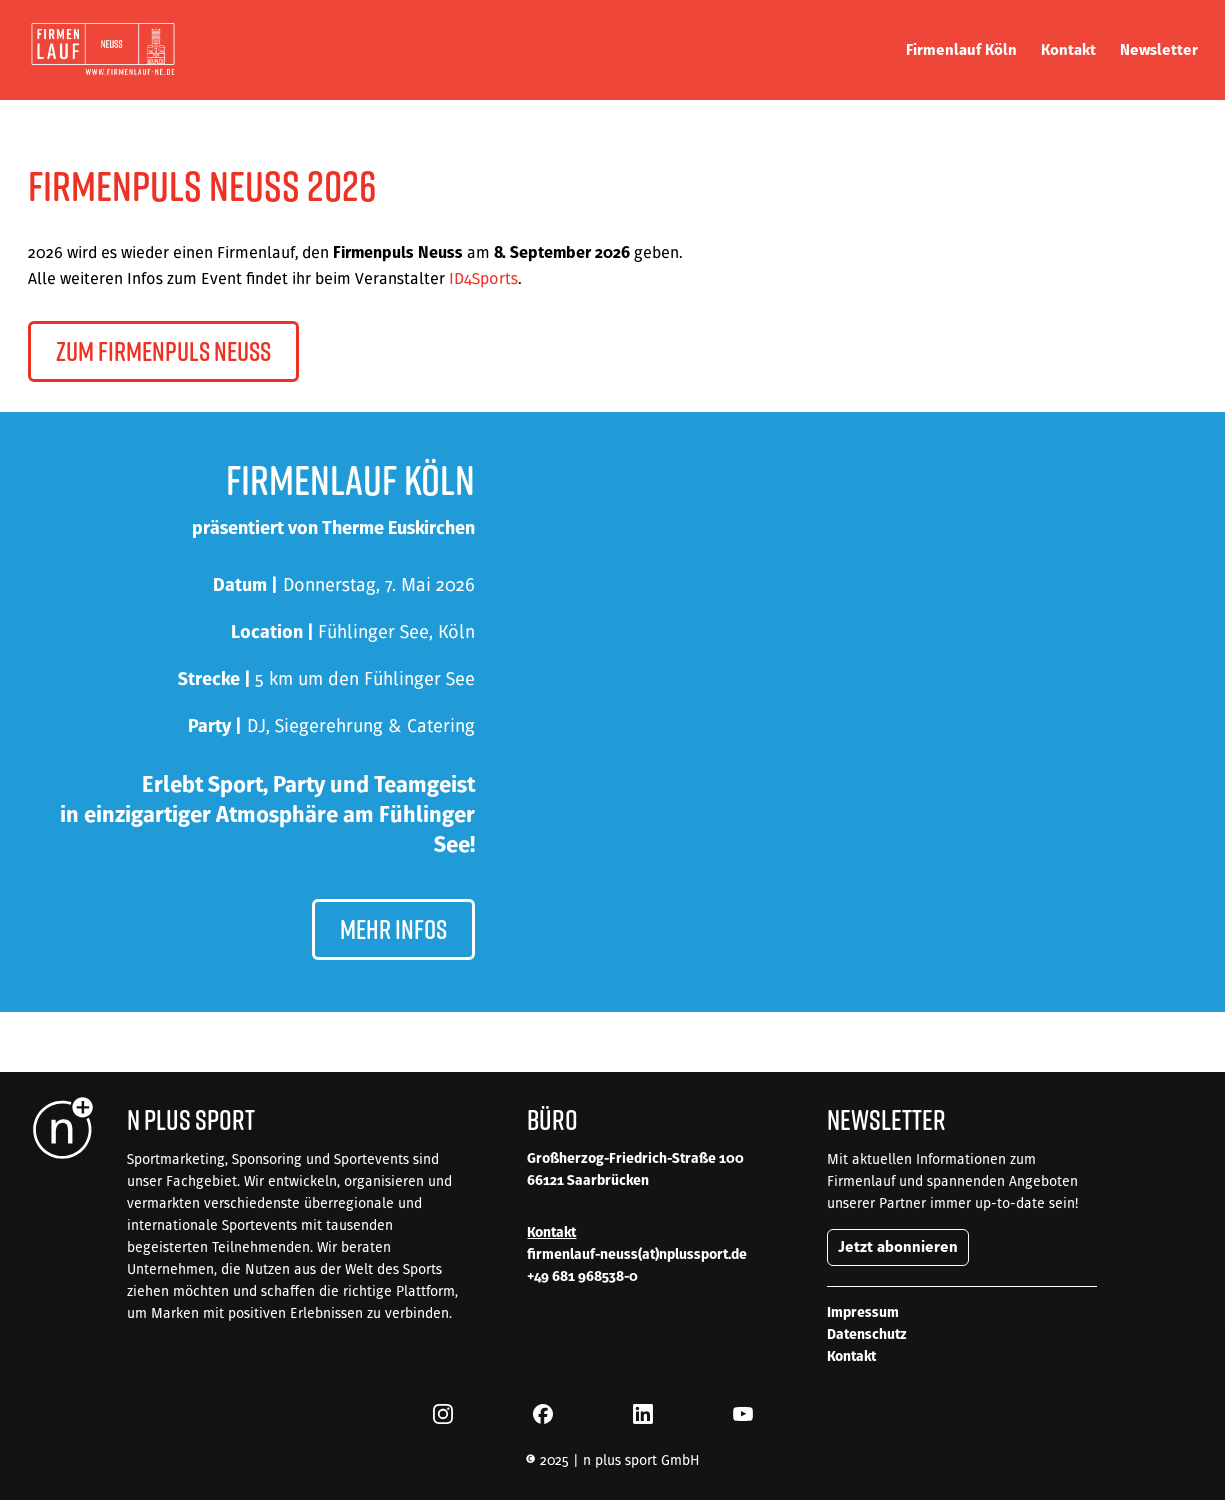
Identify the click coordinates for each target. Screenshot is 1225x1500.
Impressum (863, 1312)
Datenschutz (867, 1334)
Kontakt (851, 1356)
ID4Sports (483, 278)
